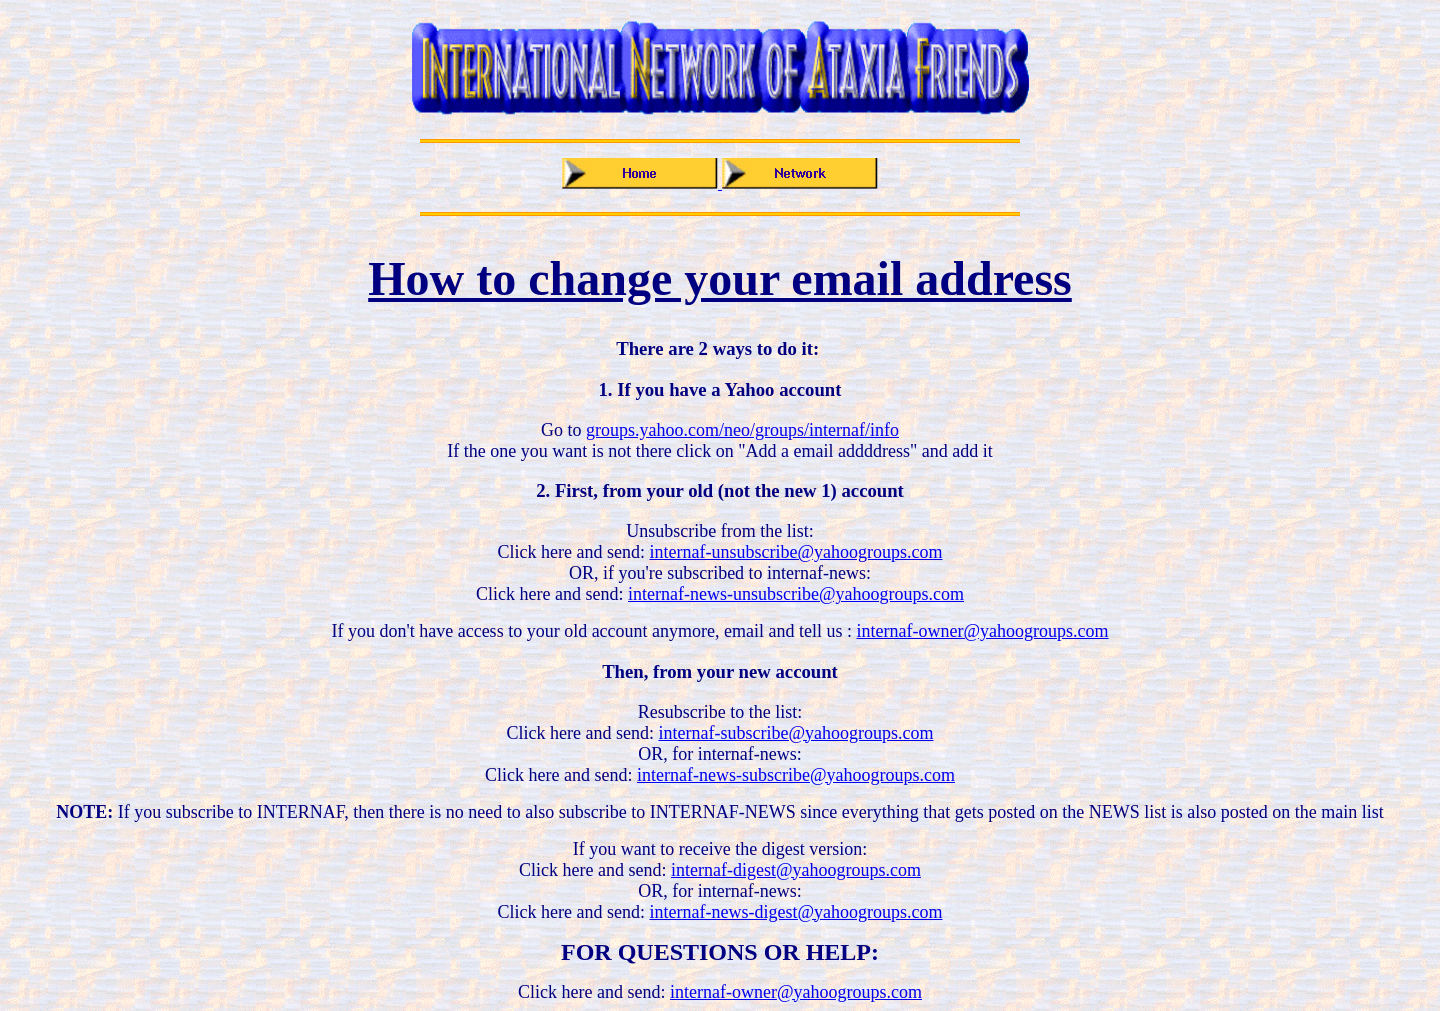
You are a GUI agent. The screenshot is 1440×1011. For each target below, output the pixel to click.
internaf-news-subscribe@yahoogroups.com (796, 775)
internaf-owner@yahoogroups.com (983, 631)
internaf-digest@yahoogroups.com (796, 870)
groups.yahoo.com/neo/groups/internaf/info (742, 430)
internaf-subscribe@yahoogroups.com (795, 733)
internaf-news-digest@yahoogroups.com (795, 912)
